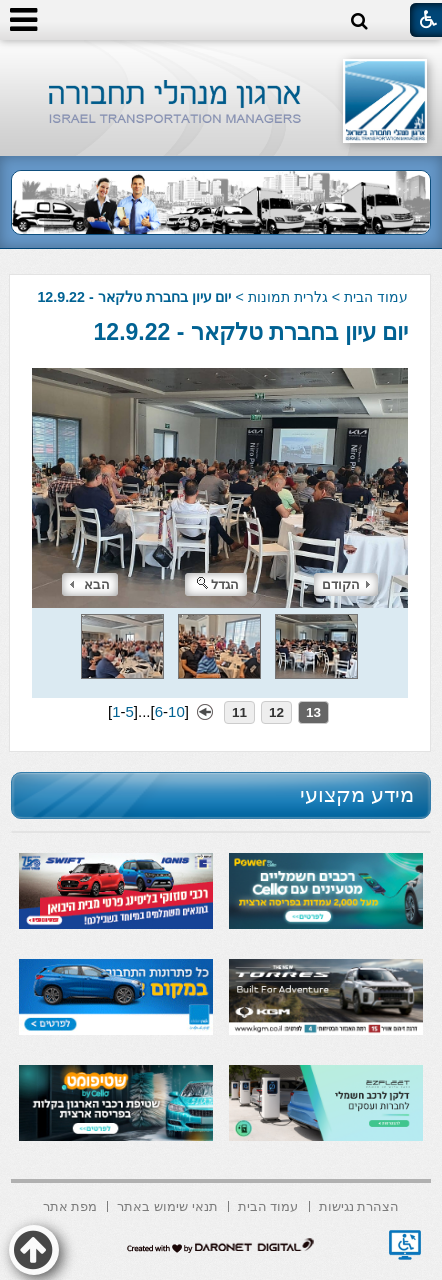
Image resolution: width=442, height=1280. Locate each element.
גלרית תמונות (288, 297)
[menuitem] (359, 1204)
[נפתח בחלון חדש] (405, 1245)
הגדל (218, 584)
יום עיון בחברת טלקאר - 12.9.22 (251, 332)
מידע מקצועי (357, 794)
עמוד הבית (376, 297)
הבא (90, 584)
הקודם (346, 584)
